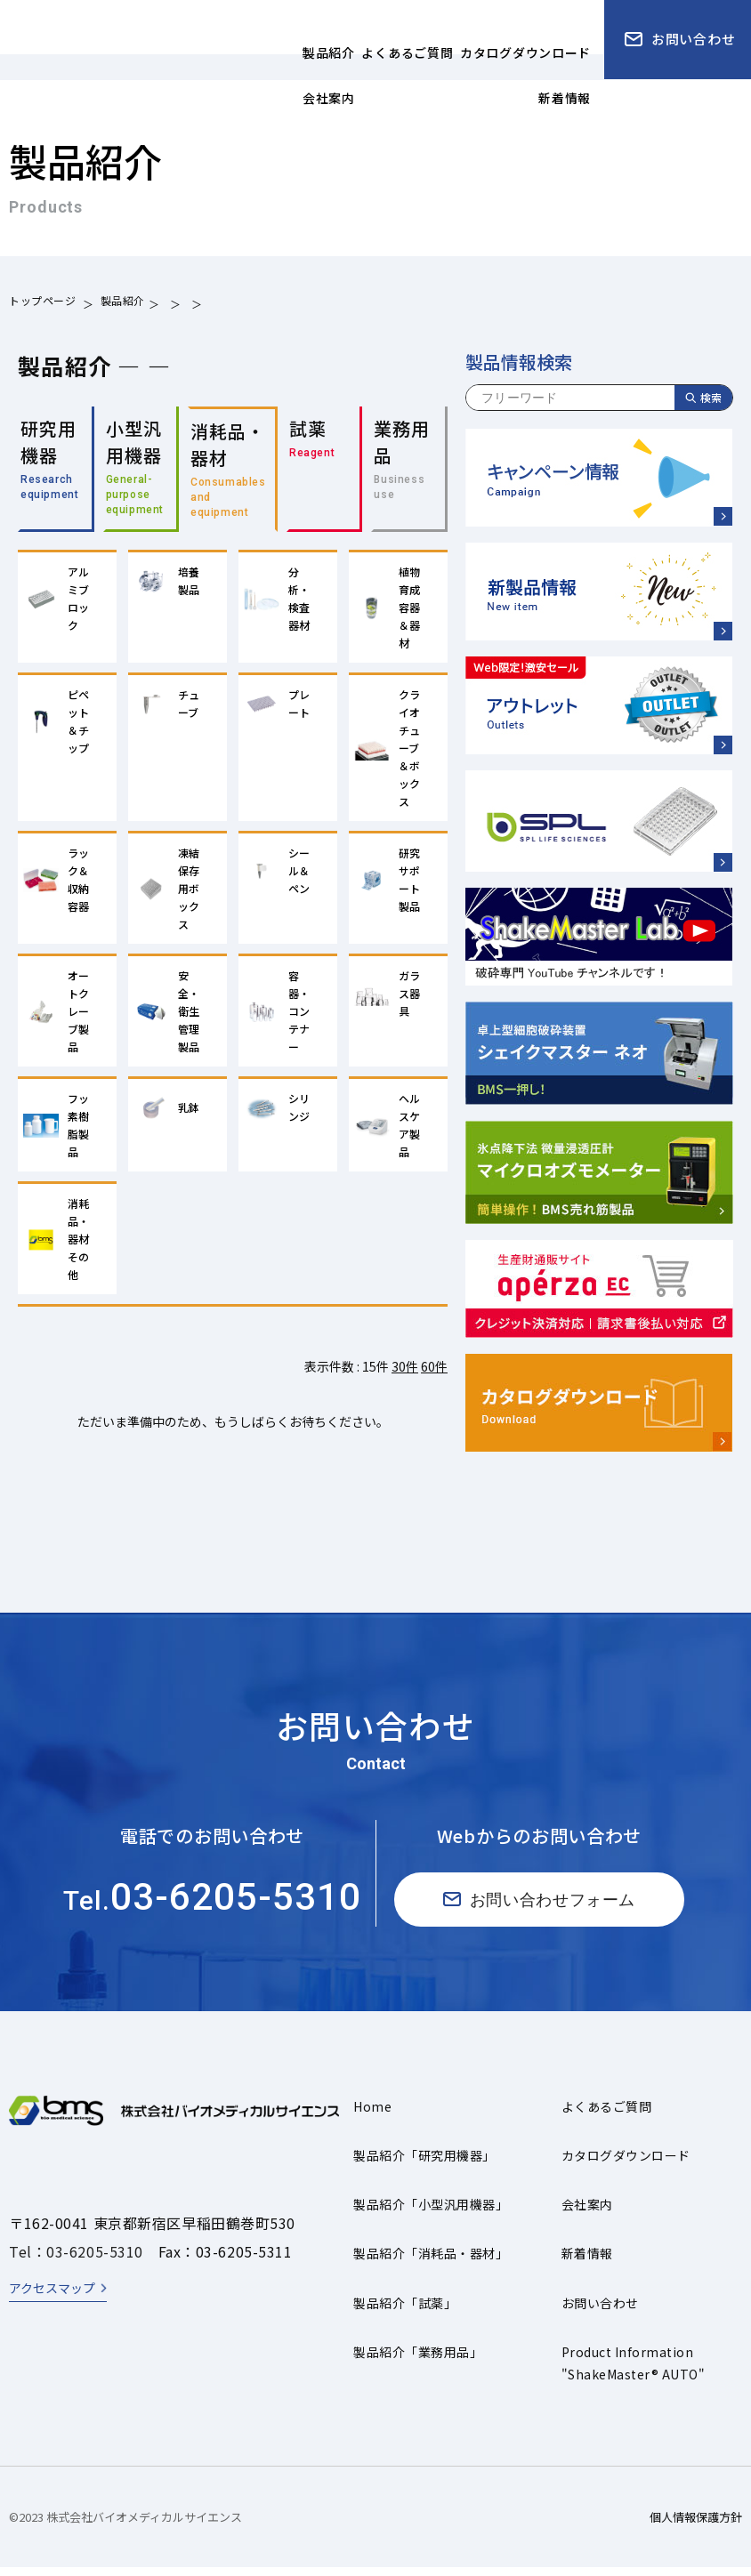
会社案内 (587, 2213)
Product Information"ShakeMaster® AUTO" (633, 2371)
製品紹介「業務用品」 (417, 2360)
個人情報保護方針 (696, 2524)
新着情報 (587, 2262)
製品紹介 (123, 302)
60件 (434, 1375)
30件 (405, 1375)
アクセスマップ (52, 2297)
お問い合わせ (600, 2311)
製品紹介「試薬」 (404, 2311)
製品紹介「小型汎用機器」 (430, 2213)
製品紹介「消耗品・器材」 (430, 2262)
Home (372, 2114)
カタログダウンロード (625, 2164)
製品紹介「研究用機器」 (424, 2164)
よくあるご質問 (606, 2114)
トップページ (43, 302)
